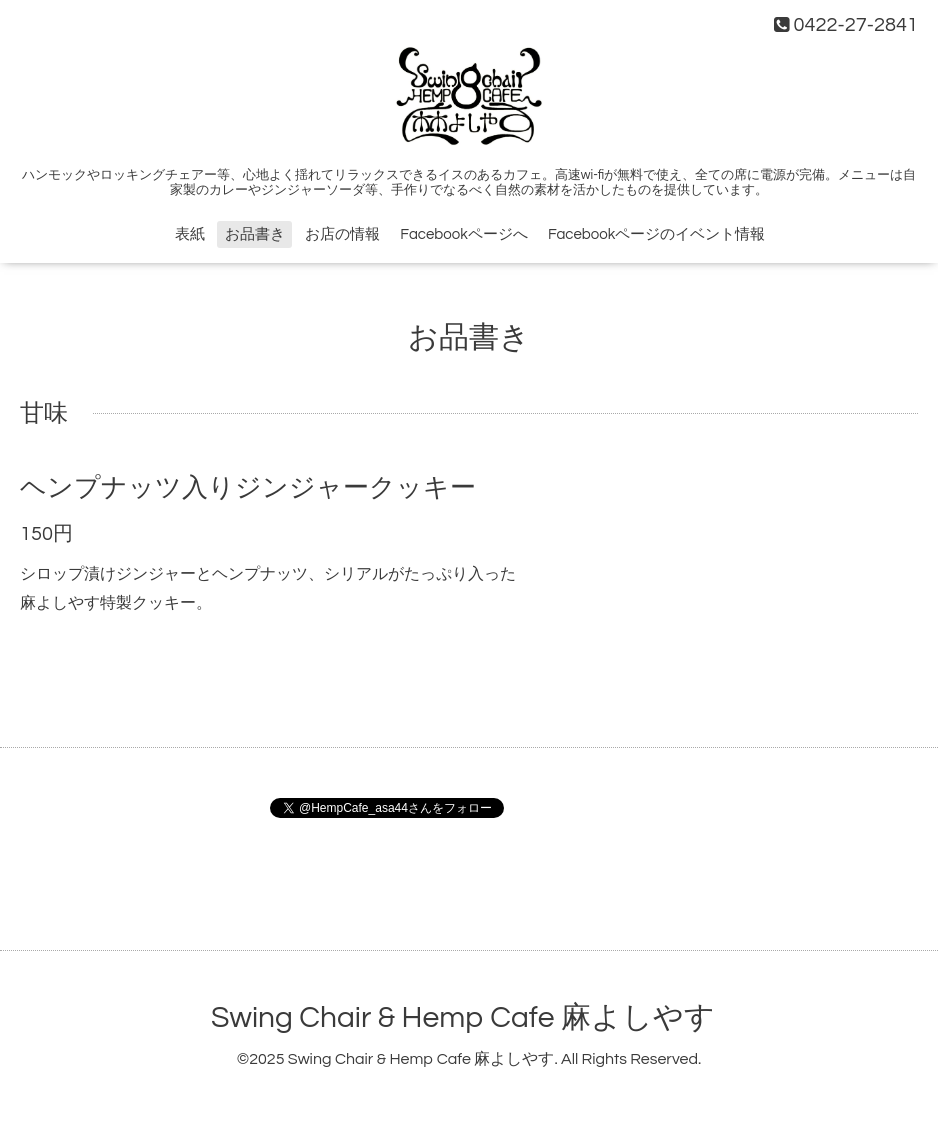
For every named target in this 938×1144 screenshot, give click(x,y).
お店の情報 (342, 234)
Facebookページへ (463, 234)
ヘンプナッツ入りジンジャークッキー (248, 488)
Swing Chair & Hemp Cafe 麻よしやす (463, 1017)
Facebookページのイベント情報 (656, 234)
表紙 (190, 234)
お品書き (255, 234)
